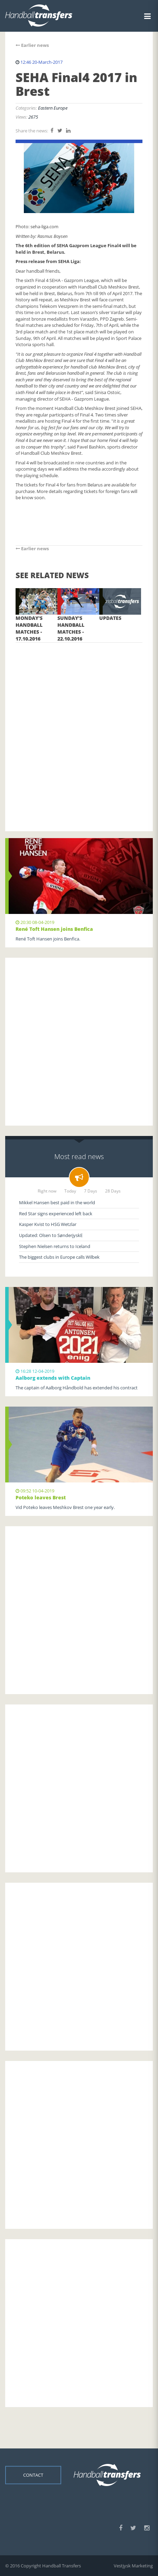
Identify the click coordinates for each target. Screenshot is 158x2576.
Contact (33, 2475)
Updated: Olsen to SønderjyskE (51, 1235)
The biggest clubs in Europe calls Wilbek (59, 1257)
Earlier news (32, 45)
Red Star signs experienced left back (55, 1213)
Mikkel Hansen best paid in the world (57, 1202)
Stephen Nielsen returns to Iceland (54, 1246)
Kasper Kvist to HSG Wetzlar (47, 1224)
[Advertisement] (79, 726)
